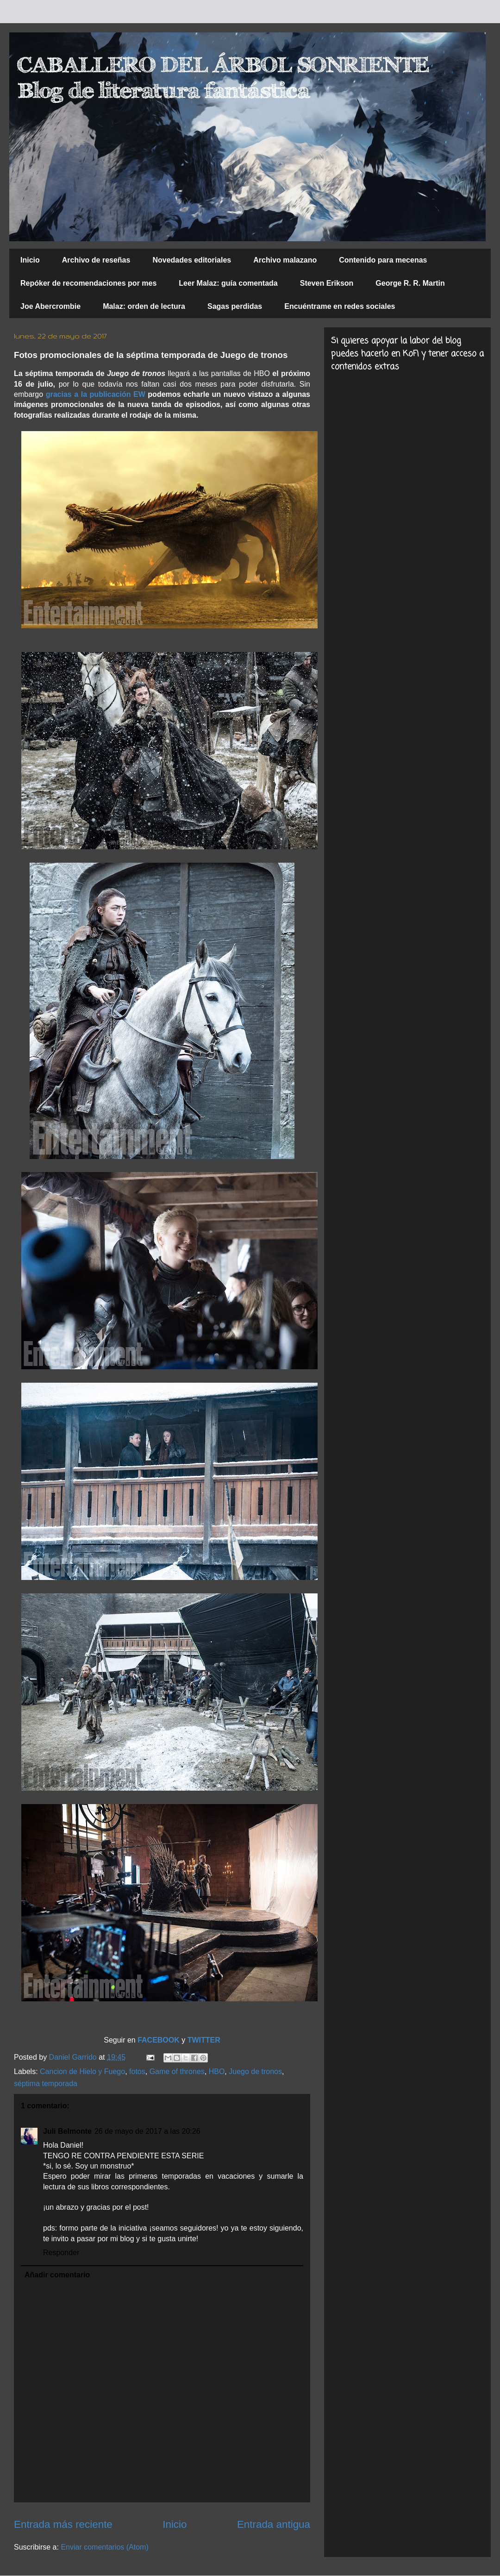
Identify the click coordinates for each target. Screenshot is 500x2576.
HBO (217, 2071)
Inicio (30, 260)
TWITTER (204, 2040)
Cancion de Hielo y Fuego (82, 2071)
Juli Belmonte (67, 2131)
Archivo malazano (285, 260)
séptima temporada (45, 2083)
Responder (61, 2252)
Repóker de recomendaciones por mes (88, 283)
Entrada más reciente (63, 2524)
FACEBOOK (159, 2040)
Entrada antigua (273, 2524)
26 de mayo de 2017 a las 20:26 (147, 2131)
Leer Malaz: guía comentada (228, 283)
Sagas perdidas (234, 306)
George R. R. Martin (409, 283)
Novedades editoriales (191, 260)
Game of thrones (177, 2071)
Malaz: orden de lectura (144, 306)
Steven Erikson (327, 283)
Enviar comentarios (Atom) (104, 2547)
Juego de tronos (255, 2071)
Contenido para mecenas (383, 260)
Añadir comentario (57, 2275)
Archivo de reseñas (96, 260)
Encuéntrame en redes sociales (339, 306)
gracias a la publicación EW (95, 394)
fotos (137, 2071)
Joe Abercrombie (50, 306)
